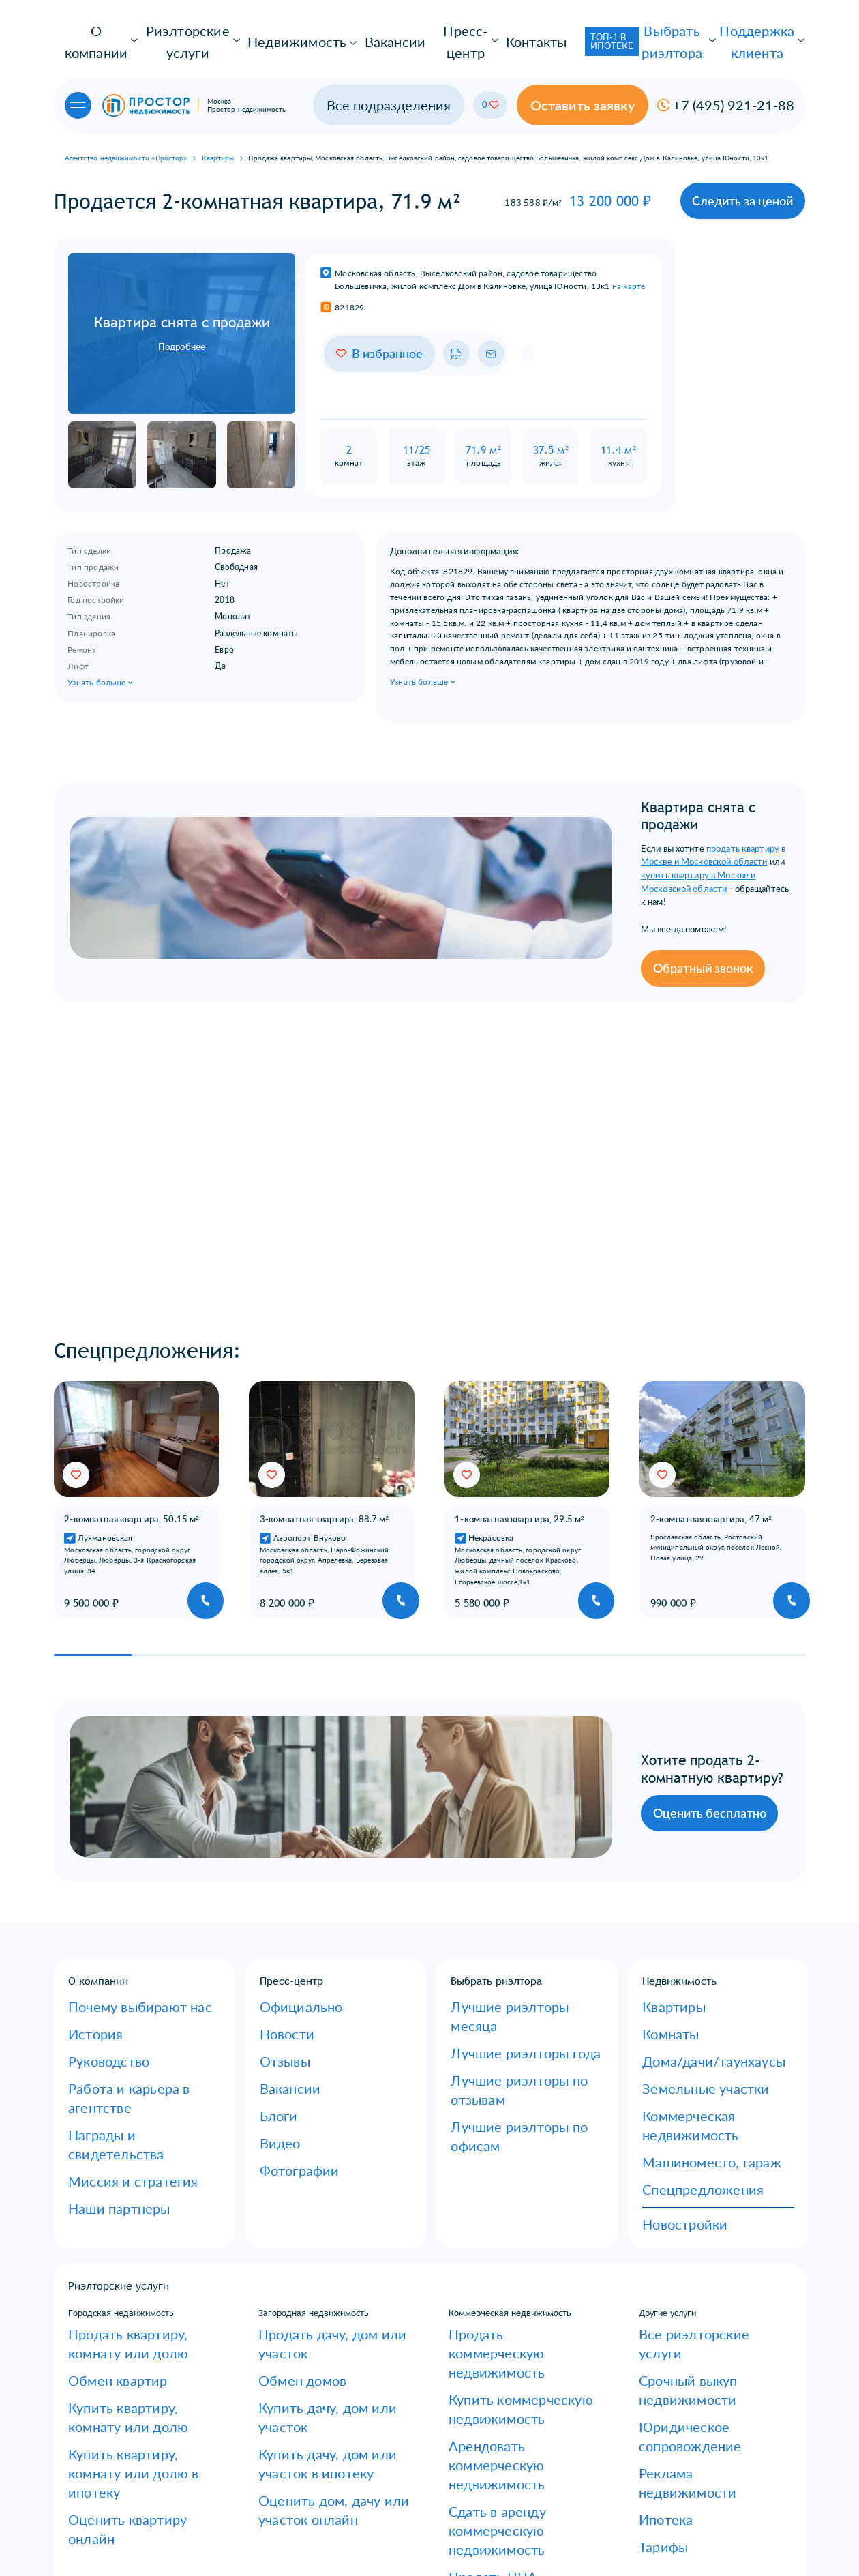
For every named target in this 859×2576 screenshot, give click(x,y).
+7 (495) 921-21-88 (505, 2446)
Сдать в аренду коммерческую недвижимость (512, 2263)
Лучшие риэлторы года (499, 1950)
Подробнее (182, 299)
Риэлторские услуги (172, 29)
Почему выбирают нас (114, 1932)
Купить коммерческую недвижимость (496, 2203)
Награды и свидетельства (120, 2003)
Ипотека (656, 2237)
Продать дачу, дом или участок (323, 2166)
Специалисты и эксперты (312, 2453)
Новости (277, 1950)
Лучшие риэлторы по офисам (511, 1986)
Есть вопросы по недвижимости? (135, 2489)
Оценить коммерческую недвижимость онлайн (499, 2329)
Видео (273, 2021)
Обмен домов (286, 2184)
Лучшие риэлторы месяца (504, 1932)
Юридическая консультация (125, 2471)
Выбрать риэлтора (654, 29)
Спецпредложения (681, 2039)
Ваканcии (278, 1986)
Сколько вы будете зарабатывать (328, 2519)
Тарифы (654, 2256)
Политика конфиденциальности (134, 2507)
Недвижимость (263, 29)
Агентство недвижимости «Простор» (126, 120)
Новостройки (669, 2063)
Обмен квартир (100, 2196)
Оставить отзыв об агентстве (128, 2453)
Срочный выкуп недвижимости (702, 2184)
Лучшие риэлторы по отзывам (513, 1968)
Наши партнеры (101, 2039)
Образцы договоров (108, 2417)
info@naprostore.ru (511, 2464)
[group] (137, 1430)
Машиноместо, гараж (685, 2021)
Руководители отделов (308, 2471)
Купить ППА (474, 2305)
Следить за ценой (759, 158)
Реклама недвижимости (688, 2220)
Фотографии (285, 2039)
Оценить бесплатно (502, 1733)
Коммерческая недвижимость (703, 2003)
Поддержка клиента (751, 29)
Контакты (460, 29)
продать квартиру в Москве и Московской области (622, 791)
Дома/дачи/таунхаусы (688, 1968)
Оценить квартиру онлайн (121, 2262)
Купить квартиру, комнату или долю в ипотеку (143, 2239)
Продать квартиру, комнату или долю (134, 2173)
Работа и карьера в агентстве (127, 1986)
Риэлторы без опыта (302, 2435)
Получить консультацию (702, 2507)
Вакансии (331, 29)
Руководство (94, 1968)
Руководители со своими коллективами (311, 2495)
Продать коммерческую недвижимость (499, 2173)
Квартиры (218, 120)
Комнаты (660, 1950)
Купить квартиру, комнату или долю (143, 2214)
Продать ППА (477, 2288)
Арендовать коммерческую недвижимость (505, 2233)
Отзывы (276, 1968)
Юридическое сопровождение (701, 2202)
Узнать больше (100, 648)
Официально (286, 1932)
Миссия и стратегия (108, 2021)
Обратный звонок (498, 866)
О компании (89, 29)
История (85, 1950)
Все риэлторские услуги (688, 2166)
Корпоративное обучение (312, 2417)
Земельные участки (682, 1986)
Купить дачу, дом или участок (320, 2202)
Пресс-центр (394, 29)
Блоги (272, 2003)
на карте (628, 239)
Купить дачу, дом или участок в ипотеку (323, 2226)
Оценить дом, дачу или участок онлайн (323, 2256)
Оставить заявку (643, 73)
